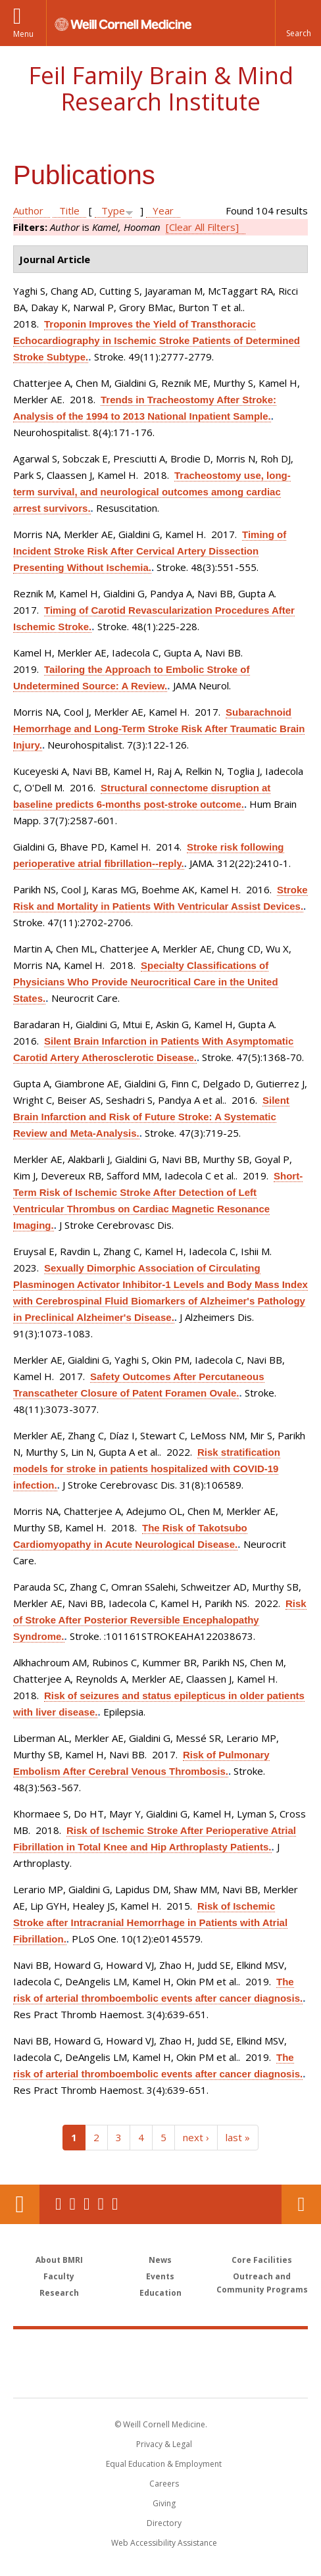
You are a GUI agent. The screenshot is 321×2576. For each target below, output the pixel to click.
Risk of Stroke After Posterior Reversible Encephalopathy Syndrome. (160, 1620)
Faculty (58, 2276)
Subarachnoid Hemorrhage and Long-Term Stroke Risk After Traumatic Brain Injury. (159, 728)
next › (196, 2137)
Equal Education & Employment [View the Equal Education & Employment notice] (164, 2463)
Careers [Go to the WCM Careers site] (164, 2483)
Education (160, 2292)
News (160, 2260)
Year (163, 210)
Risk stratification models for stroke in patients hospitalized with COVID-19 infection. (146, 1469)
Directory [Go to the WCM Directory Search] (164, 2523)
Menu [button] (23, 33)
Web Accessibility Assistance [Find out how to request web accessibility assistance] (164, 2542)
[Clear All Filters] (202, 227)
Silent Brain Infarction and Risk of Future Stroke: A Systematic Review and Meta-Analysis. (151, 1117)
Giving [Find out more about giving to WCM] (164, 2503)
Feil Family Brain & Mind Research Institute (160, 88)
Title (69, 210)
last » (238, 2137)
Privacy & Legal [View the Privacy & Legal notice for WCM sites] (164, 2444)
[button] (298, 23)
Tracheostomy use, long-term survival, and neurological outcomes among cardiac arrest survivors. (152, 492)
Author (28, 210)
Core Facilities (262, 2260)
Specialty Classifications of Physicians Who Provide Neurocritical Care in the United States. (145, 982)
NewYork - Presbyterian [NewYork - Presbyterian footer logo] (161, 2377)
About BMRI (59, 2260)
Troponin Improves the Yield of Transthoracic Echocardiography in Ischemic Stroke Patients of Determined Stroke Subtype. (156, 340)
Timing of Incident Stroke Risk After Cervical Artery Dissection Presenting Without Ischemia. (149, 551)
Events (160, 2276)
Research (59, 2292)
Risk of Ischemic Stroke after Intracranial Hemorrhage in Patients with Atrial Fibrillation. (150, 1922)
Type (113, 210)
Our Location (19, 2204)
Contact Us (301, 2204)
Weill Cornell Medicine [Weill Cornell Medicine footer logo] (160, 2349)
